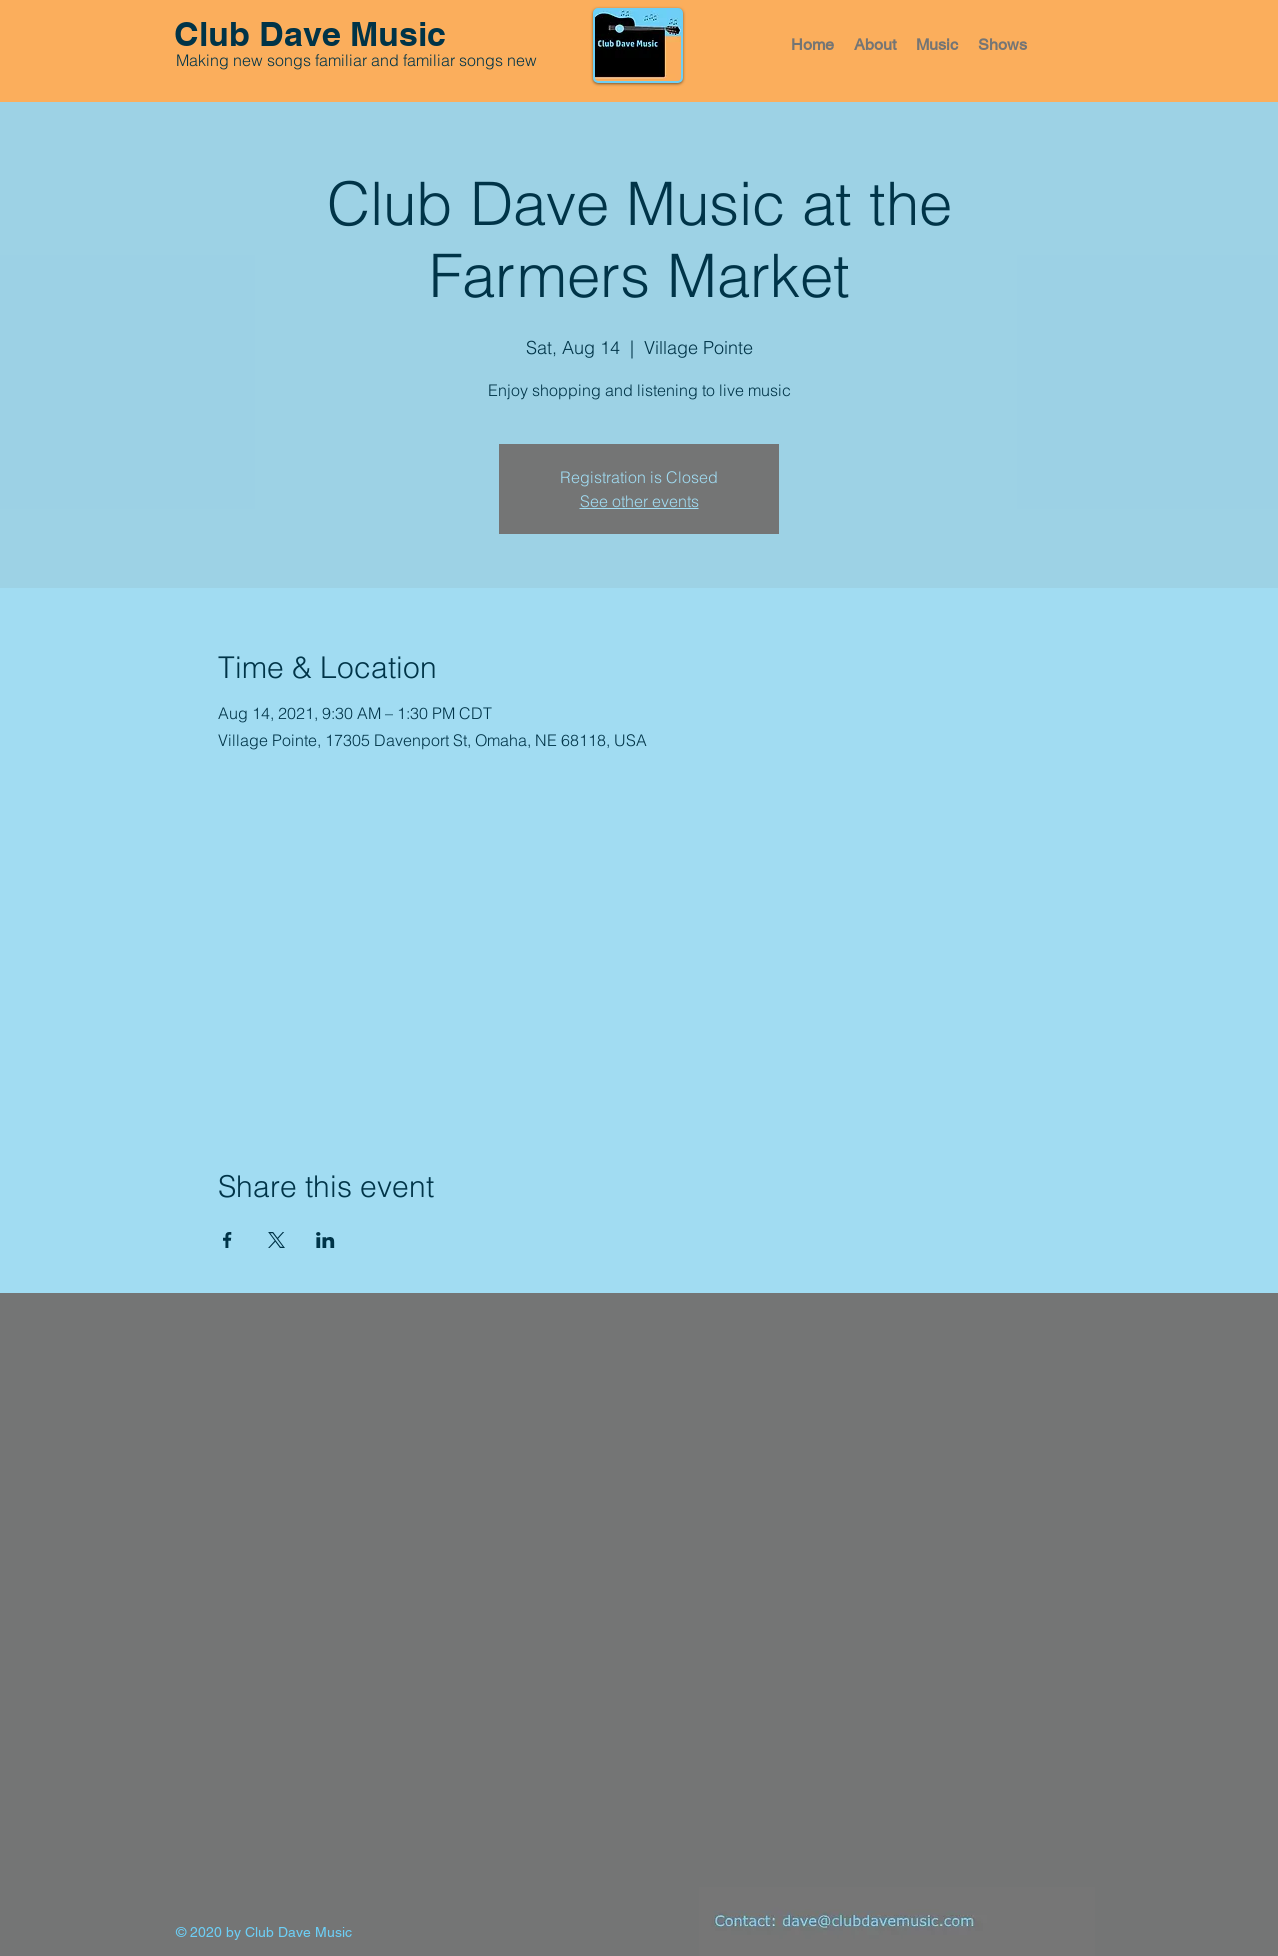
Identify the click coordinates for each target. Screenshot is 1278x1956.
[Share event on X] (276, 1240)
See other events (639, 501)
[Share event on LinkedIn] (325, 1240)
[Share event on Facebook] (227, 1240)
